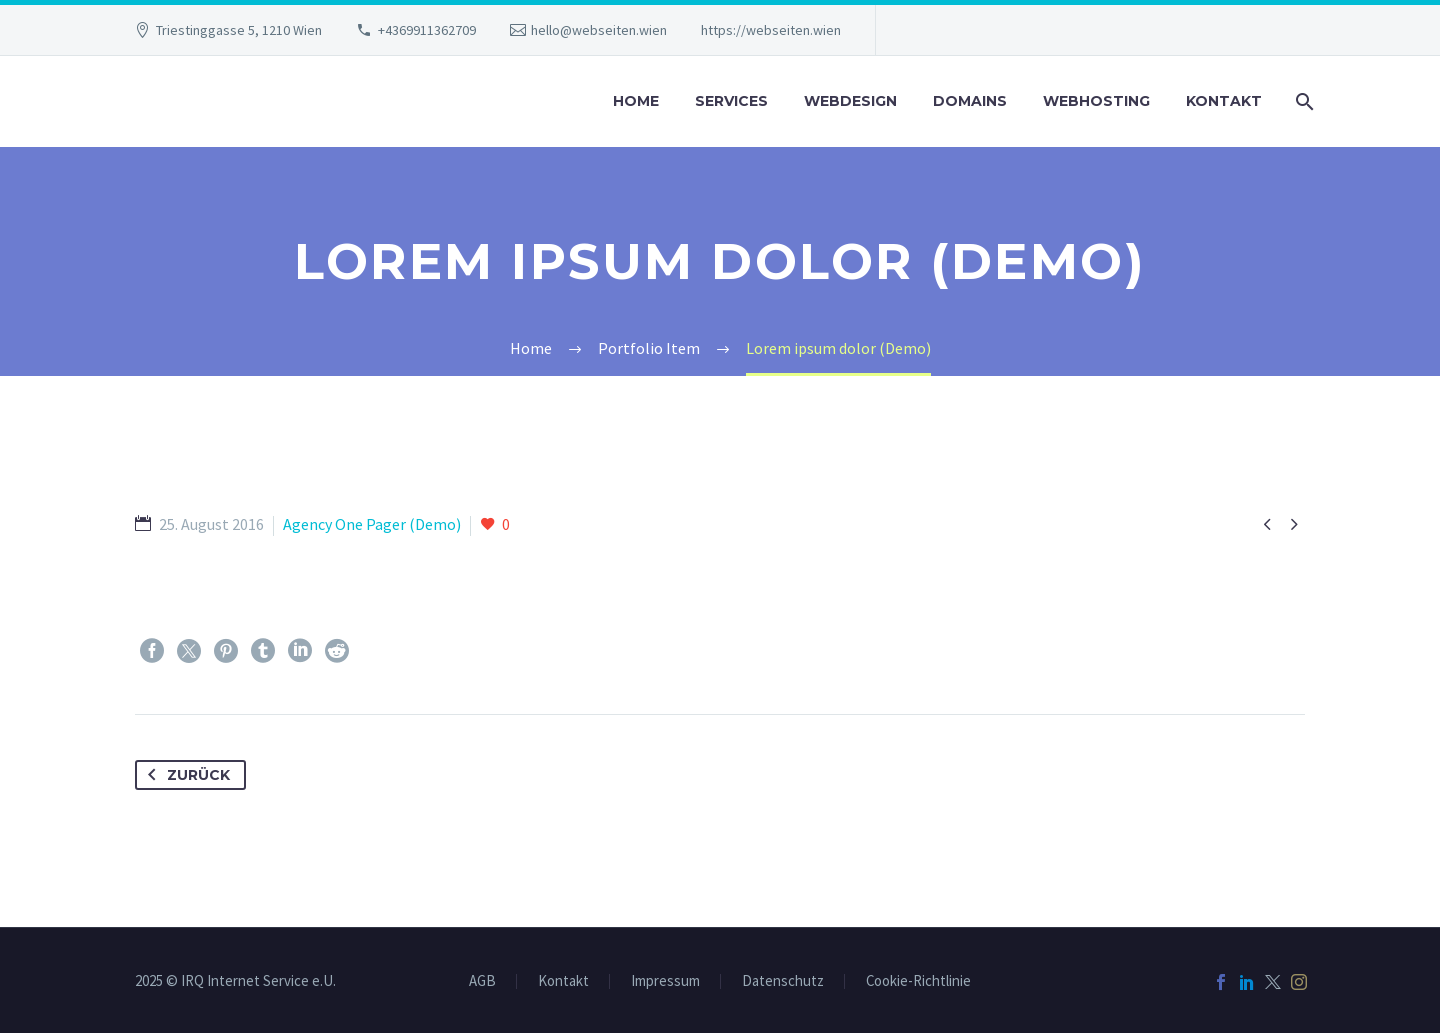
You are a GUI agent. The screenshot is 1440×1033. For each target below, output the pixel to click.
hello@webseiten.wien (599, 30)
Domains (970, 101)
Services (731, 101)
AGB (482, 981)
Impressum (665, 981)
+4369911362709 (427, 30)
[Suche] (1302, 101)
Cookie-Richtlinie (918, 981)
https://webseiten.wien (771, 30)
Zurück (185, 775)
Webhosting (1096, 101)
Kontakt (1224, 101)
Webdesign (850, 101)
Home (636, 101)
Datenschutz (783, 981)
